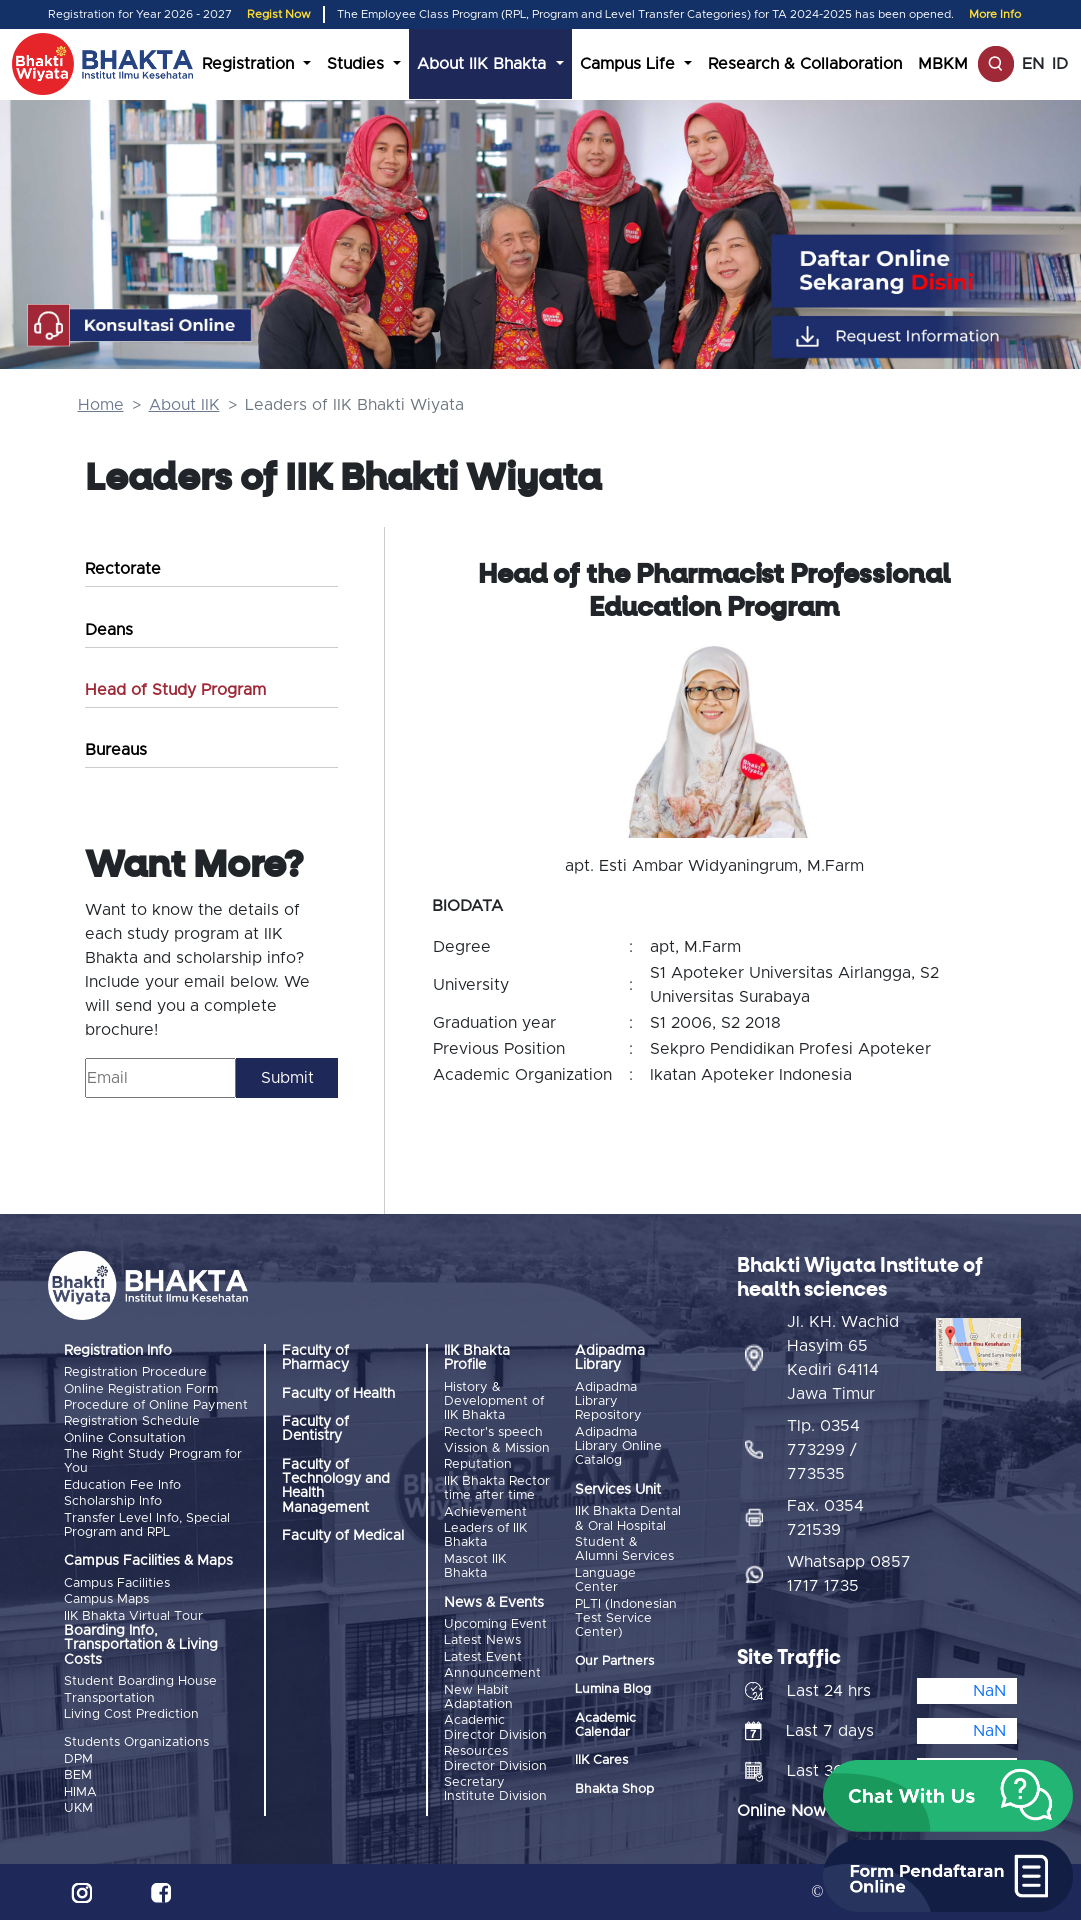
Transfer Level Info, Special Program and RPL (147, 1525)
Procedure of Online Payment (156, 1405)
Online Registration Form (141, 1389)
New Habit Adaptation (478, 1697)
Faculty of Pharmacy (315, 1358)
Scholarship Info (113, 1501)
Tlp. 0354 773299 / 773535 (823, 1450)
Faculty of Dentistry (315, 1429)
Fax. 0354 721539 (825, 1518)
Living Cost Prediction (131, 1714)
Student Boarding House (140, 1681)
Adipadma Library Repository (608, 1402)
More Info (995, 14)
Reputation (478, 1464)
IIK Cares (601, 1760)
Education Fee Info (122, 1485)
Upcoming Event (495, 1624)
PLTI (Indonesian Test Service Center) (626, 1619)
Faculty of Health (338, 1394)
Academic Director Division (495, 1727)
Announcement (492, 1673)
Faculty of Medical (343, 1536)
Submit (287, 1078)
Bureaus (116, 750)
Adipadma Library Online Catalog (618, 1447)
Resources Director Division (495, 1758)
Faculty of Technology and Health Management (336, 1486)
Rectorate (123, 569)
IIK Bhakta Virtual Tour (133, 1616)
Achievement (485, 1512)
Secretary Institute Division (495, 1789)
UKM (78, 1808)
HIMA (80, 1792)
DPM (78, 1759)
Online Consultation (125, 1438)
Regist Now (279, 14)
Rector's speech (493, 1432)
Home (101, 405)
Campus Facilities (117, 1583)
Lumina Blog (613, 1689)
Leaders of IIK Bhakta (485, 1535)
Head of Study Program (175, 690)
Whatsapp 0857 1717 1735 (849, 1574)
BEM (78, 1775)
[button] (948, 1796)
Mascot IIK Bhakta (475, 1566)
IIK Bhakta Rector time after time (497, 1488)
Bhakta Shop (614, 1789)
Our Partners (614, 1661)
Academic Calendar (605, 1725)
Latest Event (483, 1657)
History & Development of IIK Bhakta (494, 1402)
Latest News (482, 1640)
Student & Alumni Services (624, 1549)
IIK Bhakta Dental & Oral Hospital (628, 1518)
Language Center (605, 1580)
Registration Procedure (135, 1372)
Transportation (109, 1698)
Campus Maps (106, 1599)
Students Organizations (136, 1742)
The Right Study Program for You (153, 1461)
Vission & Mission (497, 1448)
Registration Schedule (132, 1421)
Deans (109, 630)
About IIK (184, 405)
